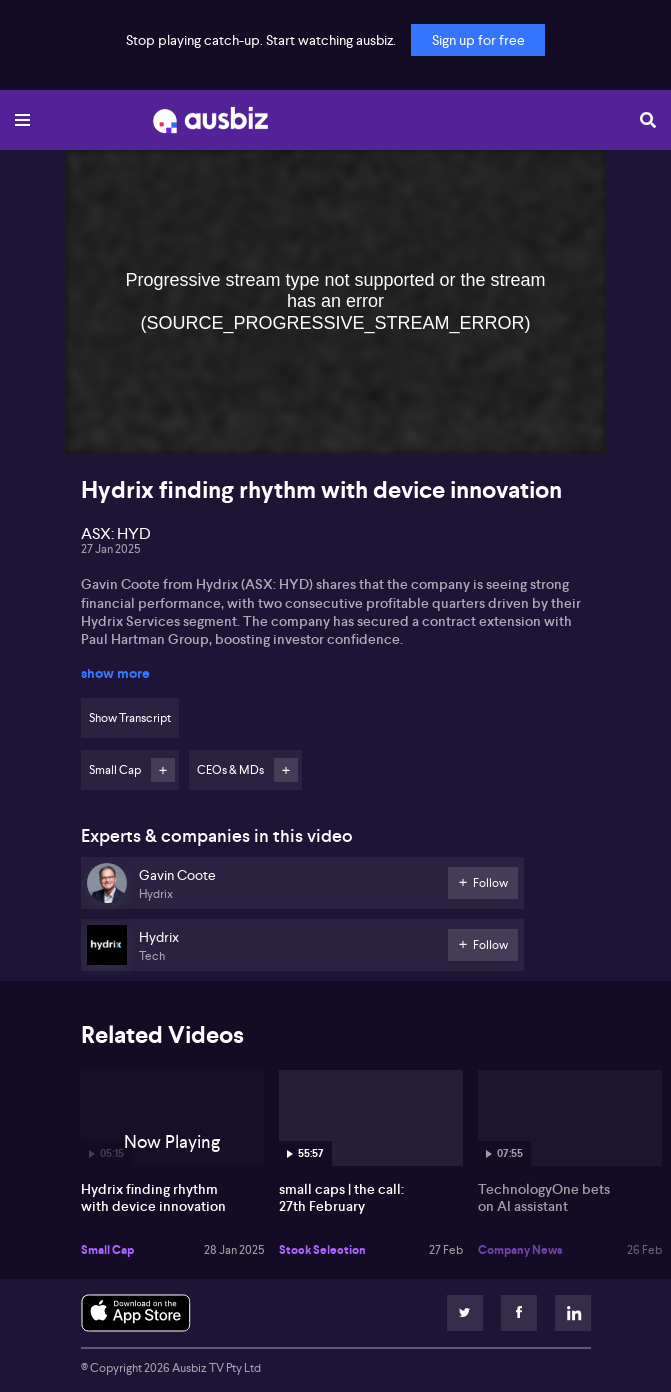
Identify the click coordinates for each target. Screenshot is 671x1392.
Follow (163, 770)
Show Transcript (130, 718)
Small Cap (107, 1250)
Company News (520, 1250)
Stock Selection (322, 1250)
